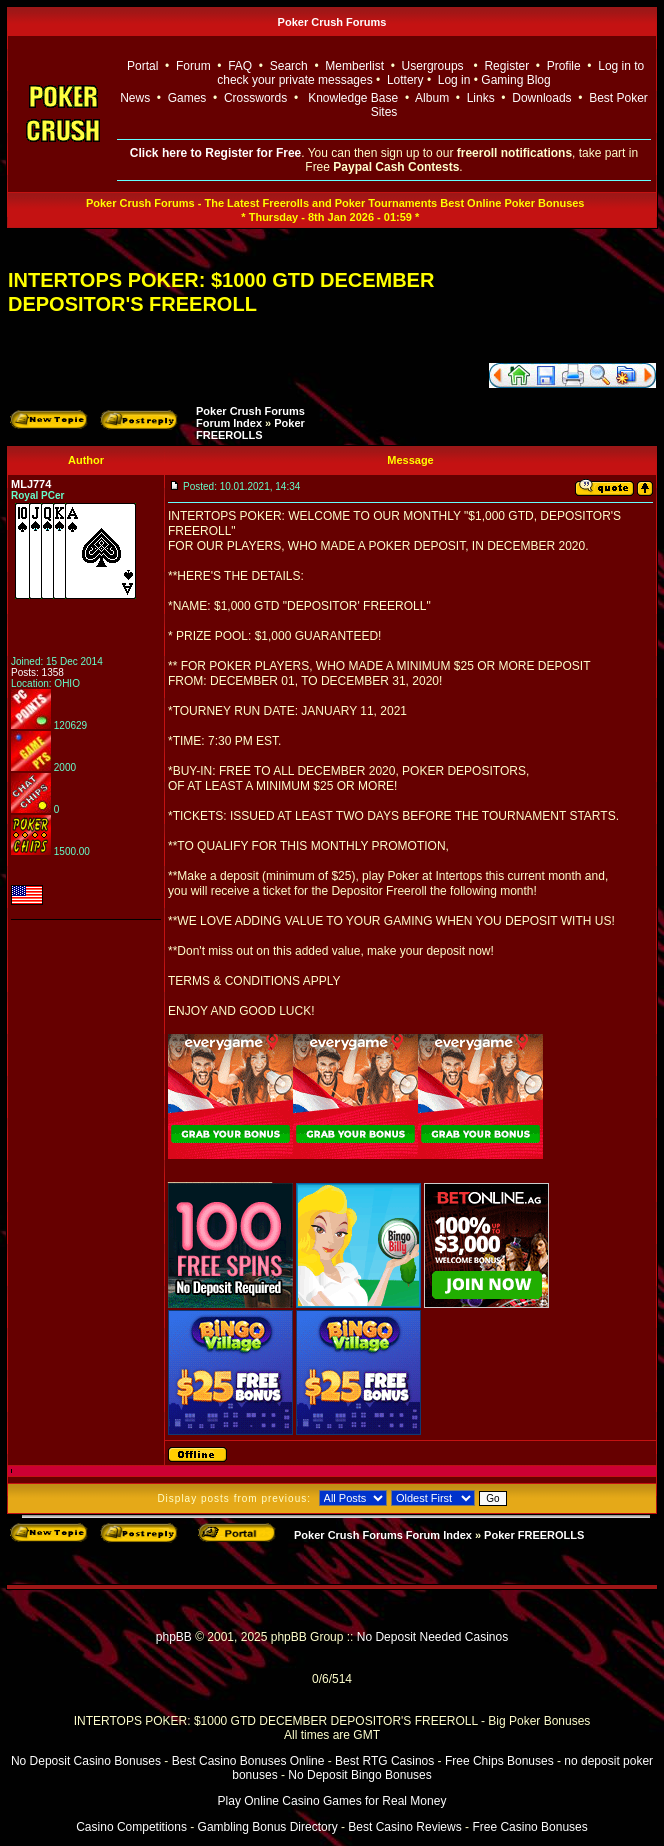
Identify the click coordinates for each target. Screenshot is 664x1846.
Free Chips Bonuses (499, 1761)
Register (506, 66)
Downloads (541, 98)
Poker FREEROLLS (250, 429)
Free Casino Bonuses (529, 1827)
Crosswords (255, 98)
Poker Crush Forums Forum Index (250, 417)
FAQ (240, 66)
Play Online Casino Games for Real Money (332, 1801)
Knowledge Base (353, 98)
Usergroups (433, 66)
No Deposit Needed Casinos (432, 1637)
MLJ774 (31, 484)
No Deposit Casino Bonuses (86, 1761)
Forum (193, 66)
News (135, 98)
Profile (564, 66)
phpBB (174, 1637)
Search (289, 66)
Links (481, 98)
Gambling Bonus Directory (268, 1827)
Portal (142, 66)
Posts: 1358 (37, 672)
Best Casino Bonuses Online (248, 1761)
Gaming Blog (515, 80)
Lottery (405, 80)
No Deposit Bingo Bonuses (359, 1775)
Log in (456, 80)
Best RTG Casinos (384, 1761)
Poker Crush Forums (332, 22)
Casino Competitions (131, 1827)
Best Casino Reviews (404, 1827)
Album (432, 98)
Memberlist (354, 66)
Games (187, 98)
